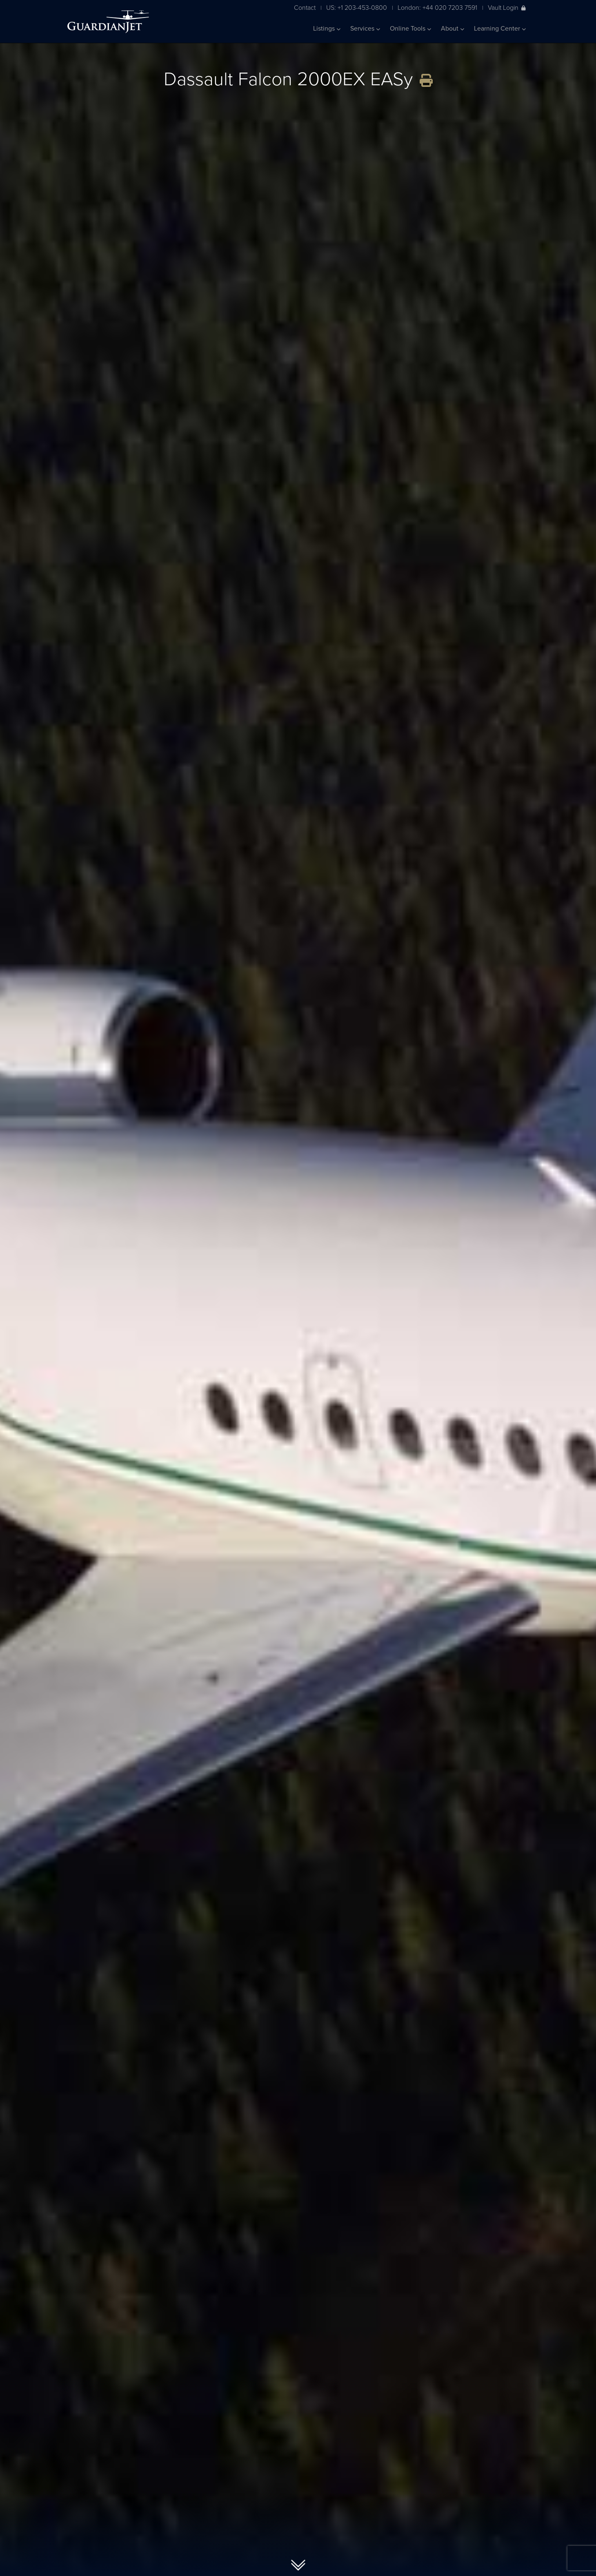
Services (365, 28)
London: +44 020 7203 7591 (437, 7)
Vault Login (507, 7)
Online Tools (410, 28)
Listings (326, 28)
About (452, 28)
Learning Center (500, 28)
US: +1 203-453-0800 (356, 7)
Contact (305, 7)
